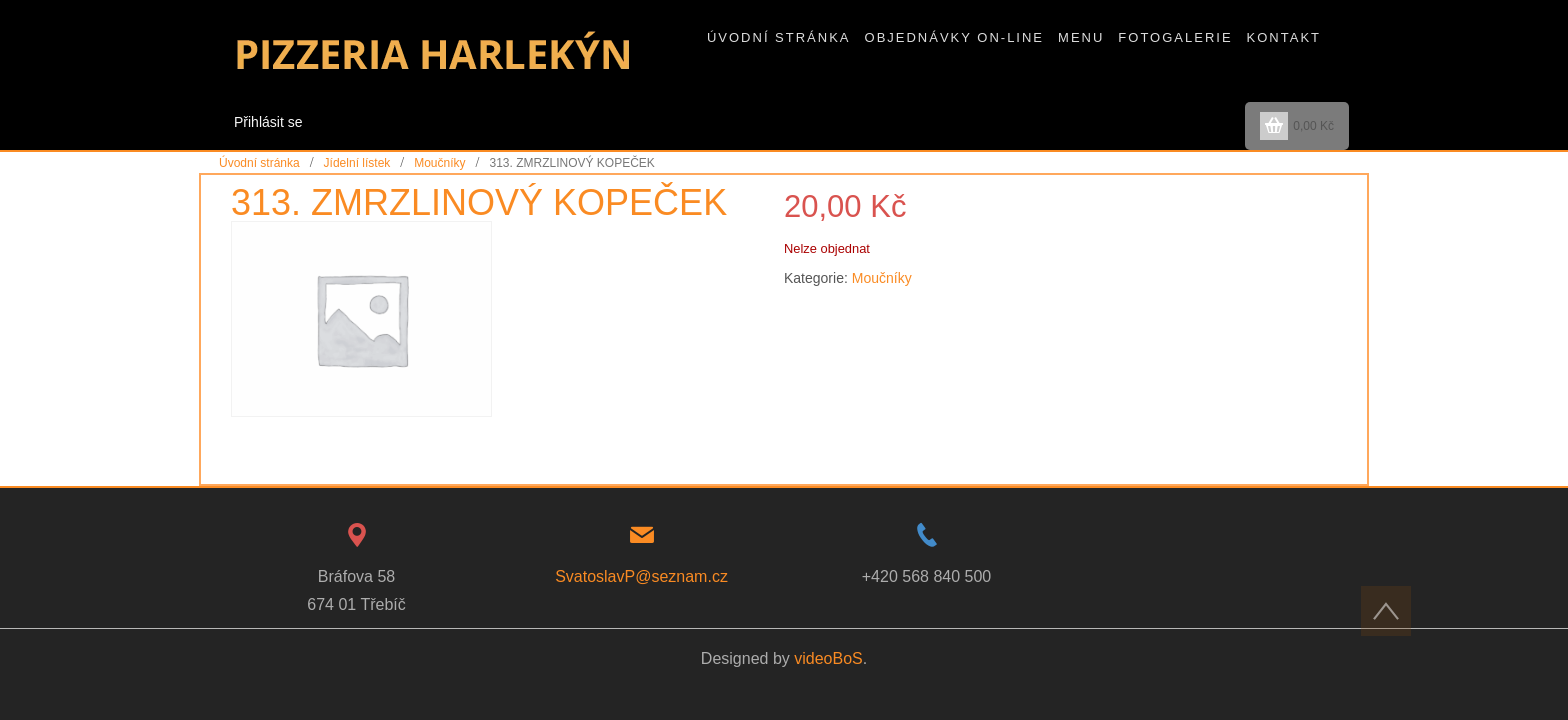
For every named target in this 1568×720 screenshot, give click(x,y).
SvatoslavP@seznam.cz (641, 576)
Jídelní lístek (357, 163)
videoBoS (828, 658)
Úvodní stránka (259, 163)
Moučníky (439, 163)
